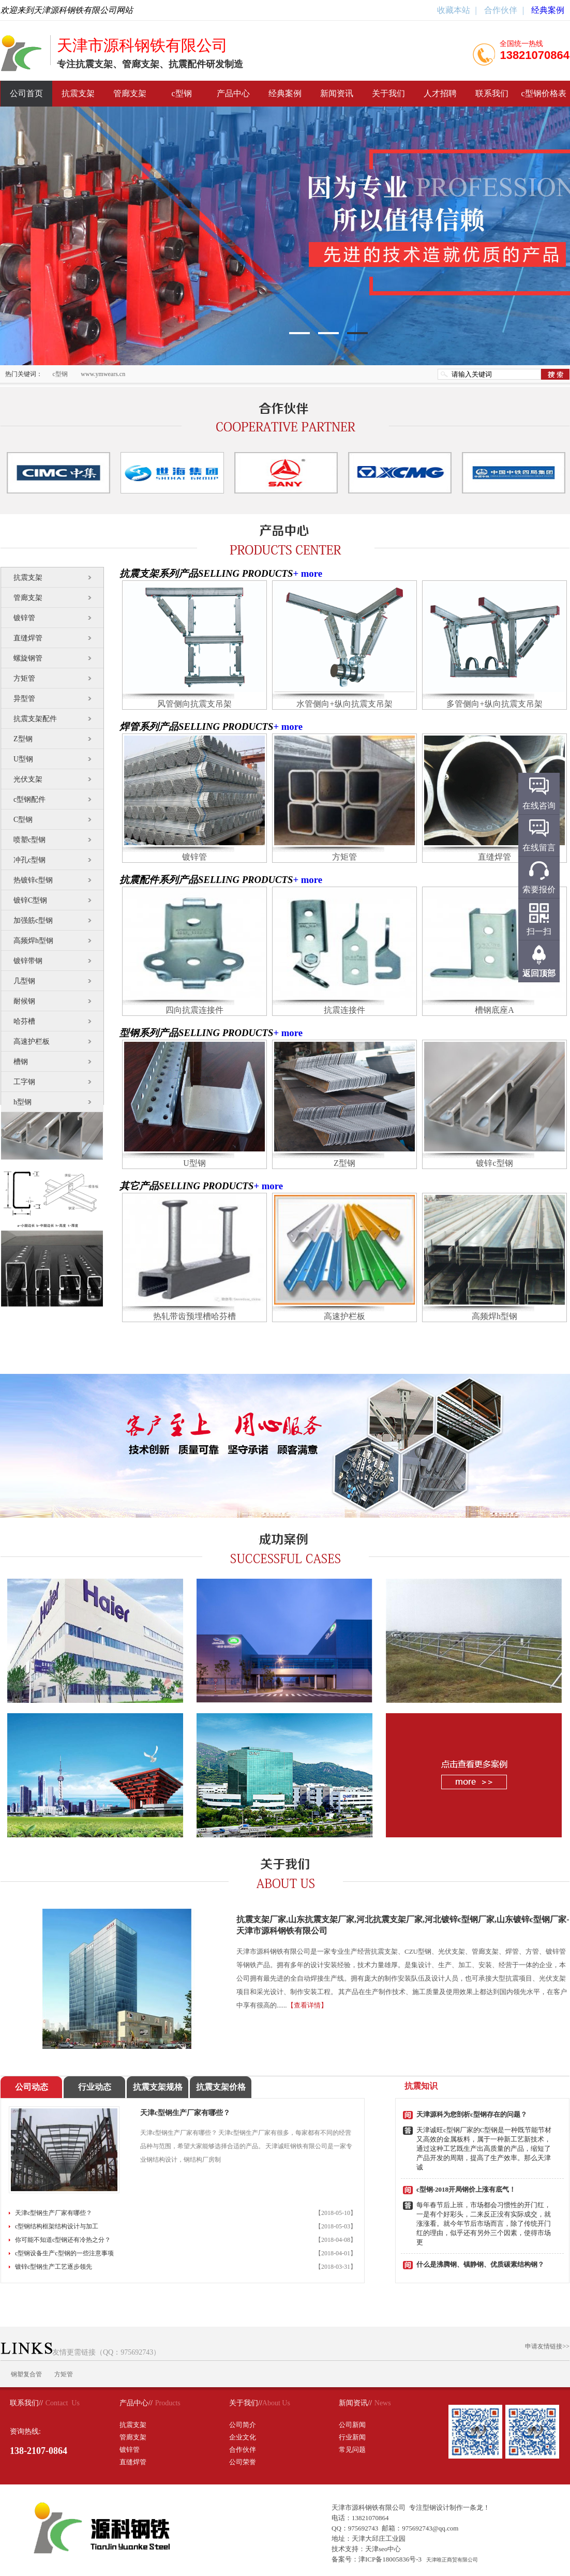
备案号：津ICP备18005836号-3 (377, 2559)
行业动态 (94, 2087)
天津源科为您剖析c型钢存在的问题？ (471, 2114)
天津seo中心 (383, 2549)
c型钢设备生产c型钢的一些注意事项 (64, 2253)
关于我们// (245, 2403)
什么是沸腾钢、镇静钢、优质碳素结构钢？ (480, 2264)
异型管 (24, 698)
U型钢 (23, 759)
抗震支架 (78, 93)
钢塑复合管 (26, 2374)
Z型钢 (23, 739)
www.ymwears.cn (103, 374)
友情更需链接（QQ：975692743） (80, 2352)
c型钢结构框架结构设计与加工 (56, 2226)
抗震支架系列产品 (158, 573)
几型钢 (24, 981)
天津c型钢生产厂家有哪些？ (185, 2113)
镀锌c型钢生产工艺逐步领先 (53, 2266)
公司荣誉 (242, 2462)
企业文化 (242, 2437)
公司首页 (26, 93)
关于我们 (388, 93)
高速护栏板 (31, 1041)
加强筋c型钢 (33, 920)
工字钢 (24, 1082)
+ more (307, 573)
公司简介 (242, 2425)
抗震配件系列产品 (158, 879)
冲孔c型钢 (29, 860)
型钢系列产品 (148, 1032)
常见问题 (352, 2449)
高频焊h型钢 (33, 941)
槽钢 (20, 1062)
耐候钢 (24, 1001)
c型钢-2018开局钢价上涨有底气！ (466, 2189)
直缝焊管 (27, 638)
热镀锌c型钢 (33, 880)
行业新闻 (352, 2437)
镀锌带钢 (27, 961)
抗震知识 (421, 2085)
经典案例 (547, 10)
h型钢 (22, 1102)
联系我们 (491, 93)
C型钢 (23, 819)
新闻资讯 (336, 93)
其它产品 (139, 1185)
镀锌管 (24, 618)
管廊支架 (129, 93)
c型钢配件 (29, 799)
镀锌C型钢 (30, 900)
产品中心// (136, 2403)
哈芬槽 (24, 1021)
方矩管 (24, 678)
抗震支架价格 (221, 2087)
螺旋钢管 (27, 658)
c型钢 (181, 93)
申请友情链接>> (547, 2346)
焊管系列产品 (148, 726)
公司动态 (31, 2087)
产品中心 (233, 93)
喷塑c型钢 (29, 840)
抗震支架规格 (158, 2087)
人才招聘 (440, 93)
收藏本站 (453, 10)
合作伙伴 (499, 10)
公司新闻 (352, 2425)
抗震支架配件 (35, 719)
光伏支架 (27, 779)
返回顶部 (539, 973)
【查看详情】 (307, 2005)
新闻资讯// (355, 2403)
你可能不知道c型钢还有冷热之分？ (63, 2239)
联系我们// (26, 2403)
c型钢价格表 (543, 93)
